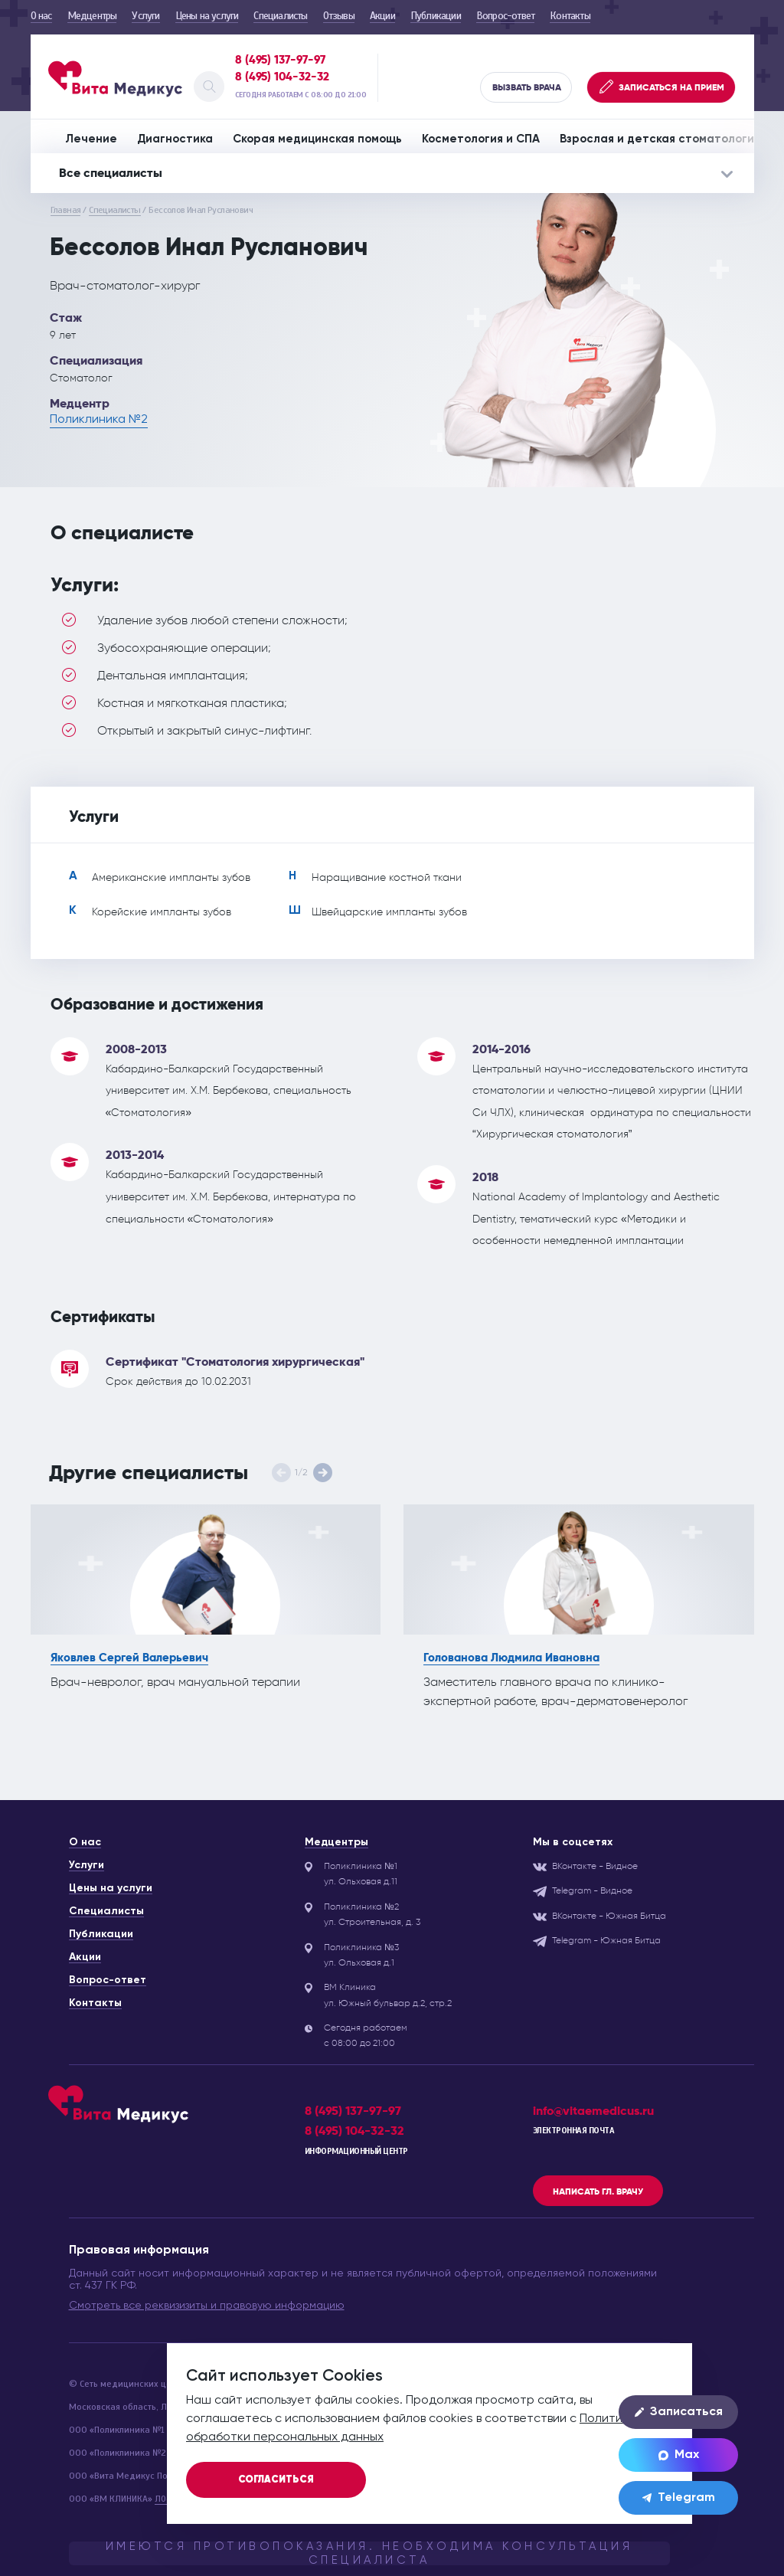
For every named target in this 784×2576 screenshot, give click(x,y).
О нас (41, 15)
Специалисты (280, 15)
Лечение (91, 139)
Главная (66, 210)
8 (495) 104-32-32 (282, 76)
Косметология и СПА (481, 139)
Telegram (678, 2498)
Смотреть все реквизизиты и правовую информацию (207, 2305)
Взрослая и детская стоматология (660, 139)
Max (678, 2455)
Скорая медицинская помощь (317, 139)
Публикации (435, 15)
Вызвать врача (526, 87)
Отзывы (338, 15)
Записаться (679, 2412)
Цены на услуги (207, 15)
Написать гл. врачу (598, 2191)
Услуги (145, 15)
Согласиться (276, 2480)
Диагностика (175, 139)
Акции (382, 15)
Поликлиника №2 (99, 420)
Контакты (570, 15)
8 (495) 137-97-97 (280, 60)
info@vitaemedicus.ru (593, 2110)
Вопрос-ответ (505, 15)
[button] (322, 1472)
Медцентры (92, 15)
